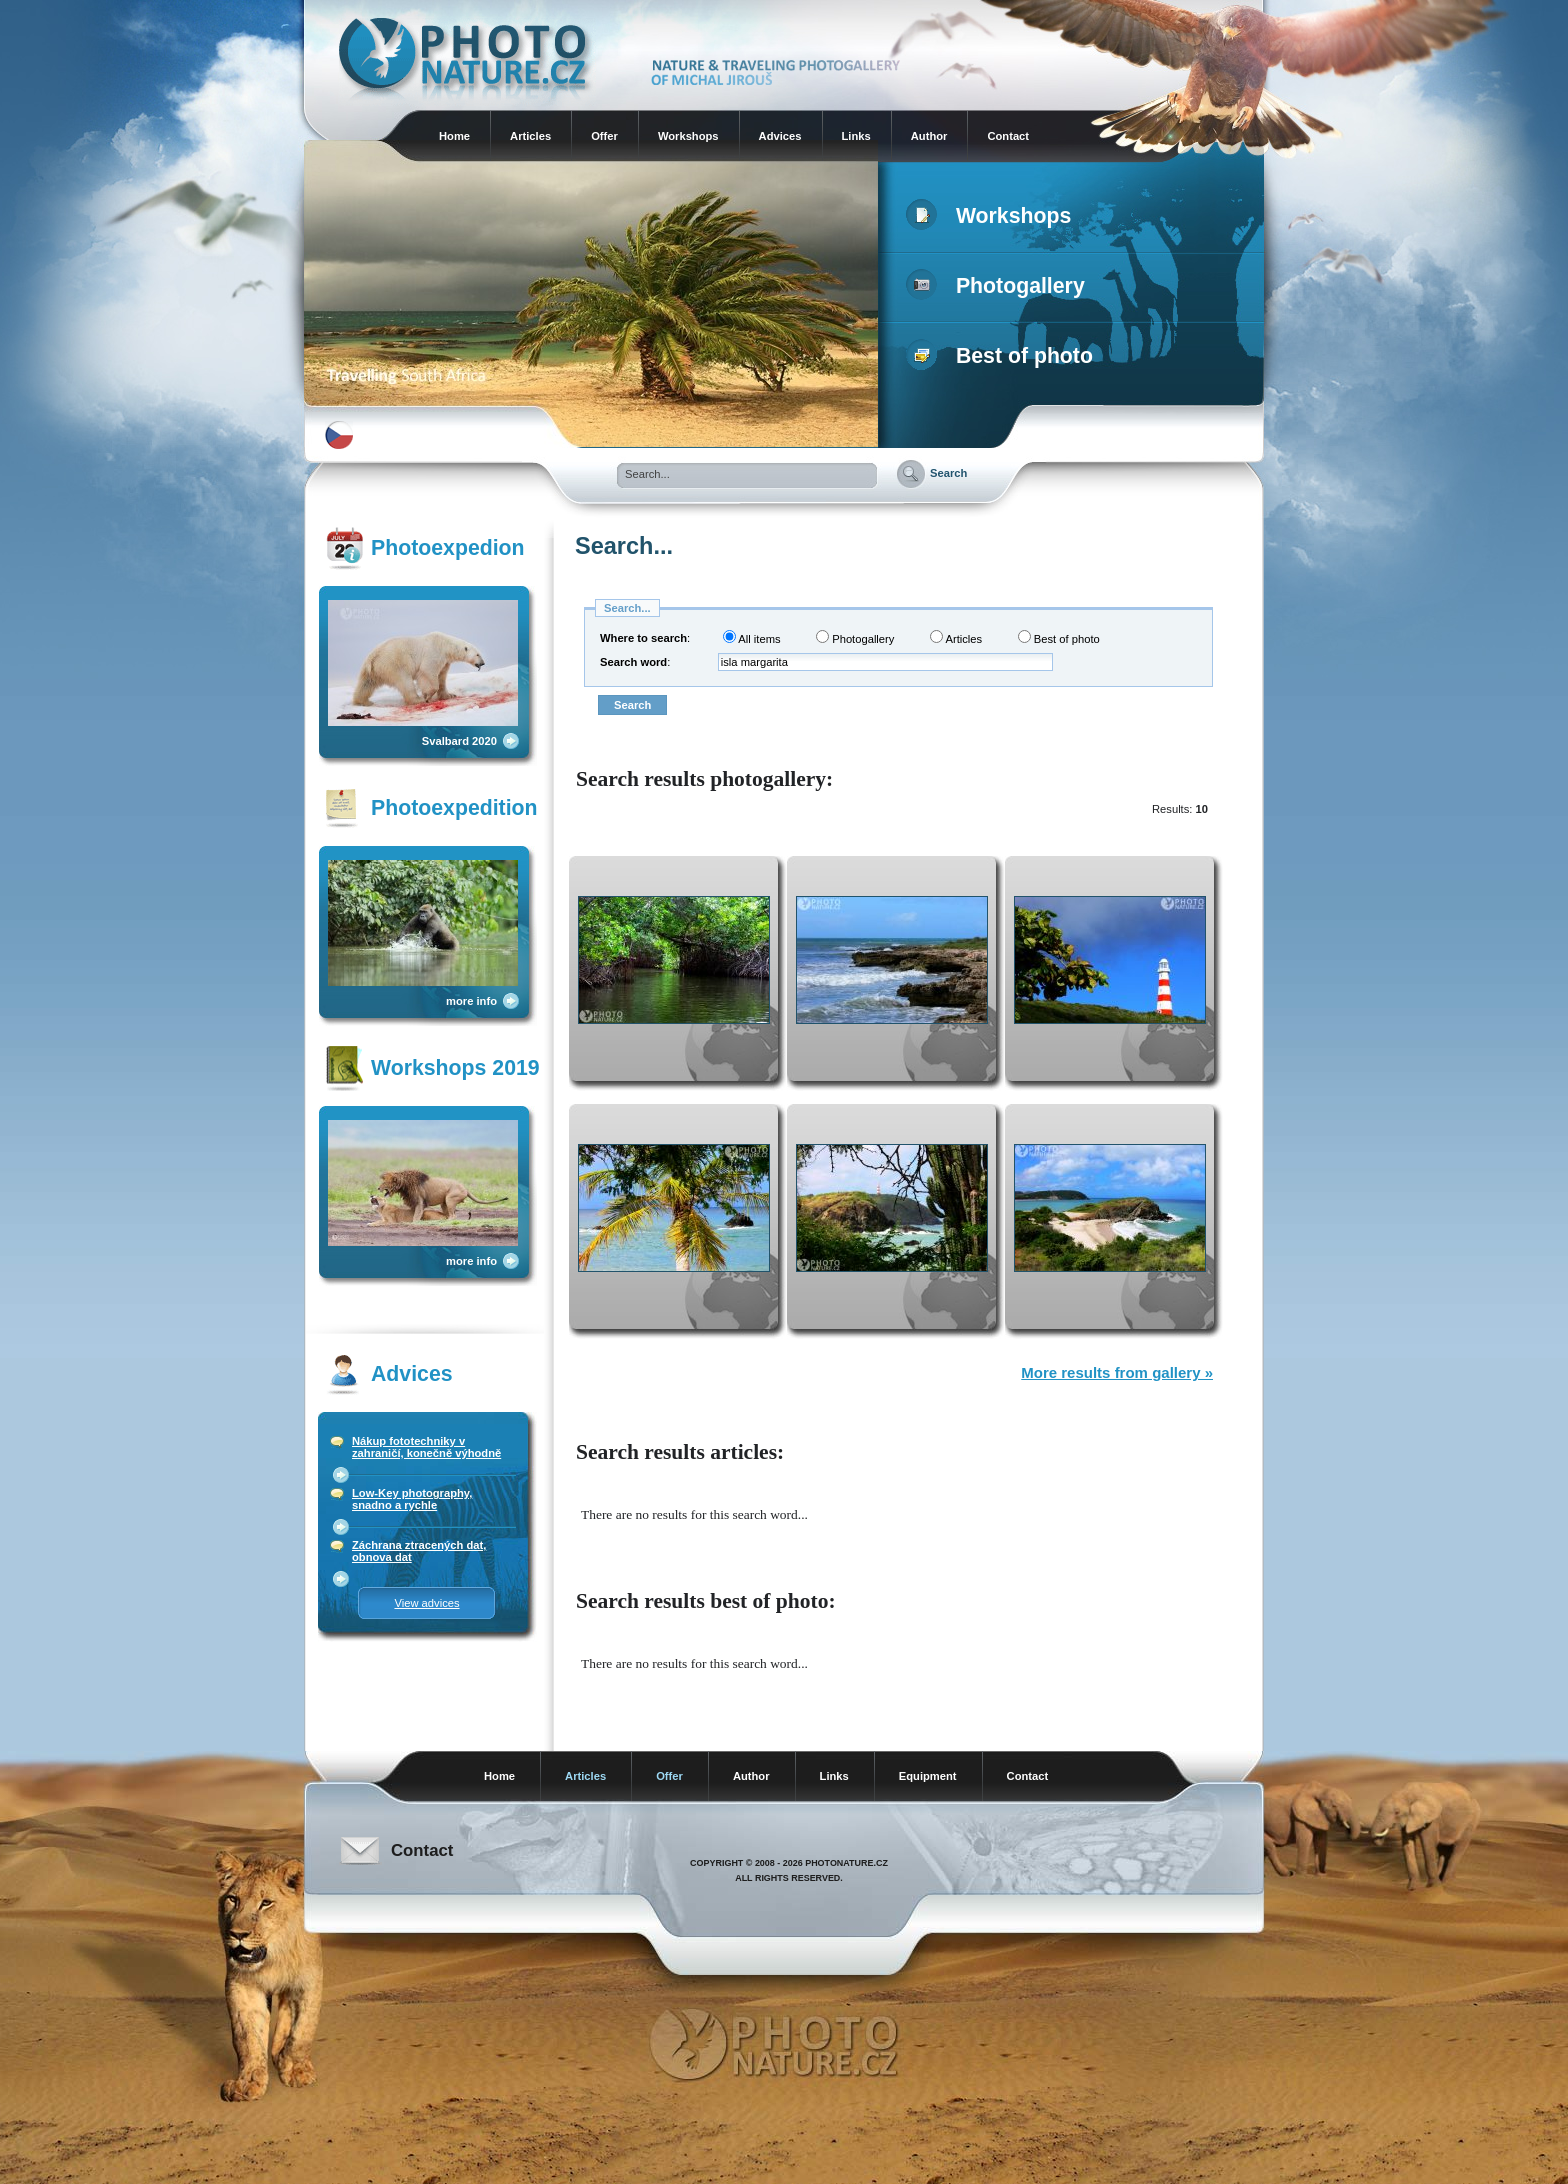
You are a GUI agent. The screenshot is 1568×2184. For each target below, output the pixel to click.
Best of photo (1003, 356)
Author (929, 136)
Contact (1008, 136)
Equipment (928, 1776)
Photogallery (999, 286)
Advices (780, 136)
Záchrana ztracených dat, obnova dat (419, 1551)
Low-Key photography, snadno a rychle (412, 1499)
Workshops (688, 136)
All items (752, 637)
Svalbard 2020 (459, 741)
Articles (530, 136)
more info (471, 1001)
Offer (604, 136)
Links (856, 136)
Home (454, 136)
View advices (426, 1603)
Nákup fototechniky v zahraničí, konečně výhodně (426, 1447)
